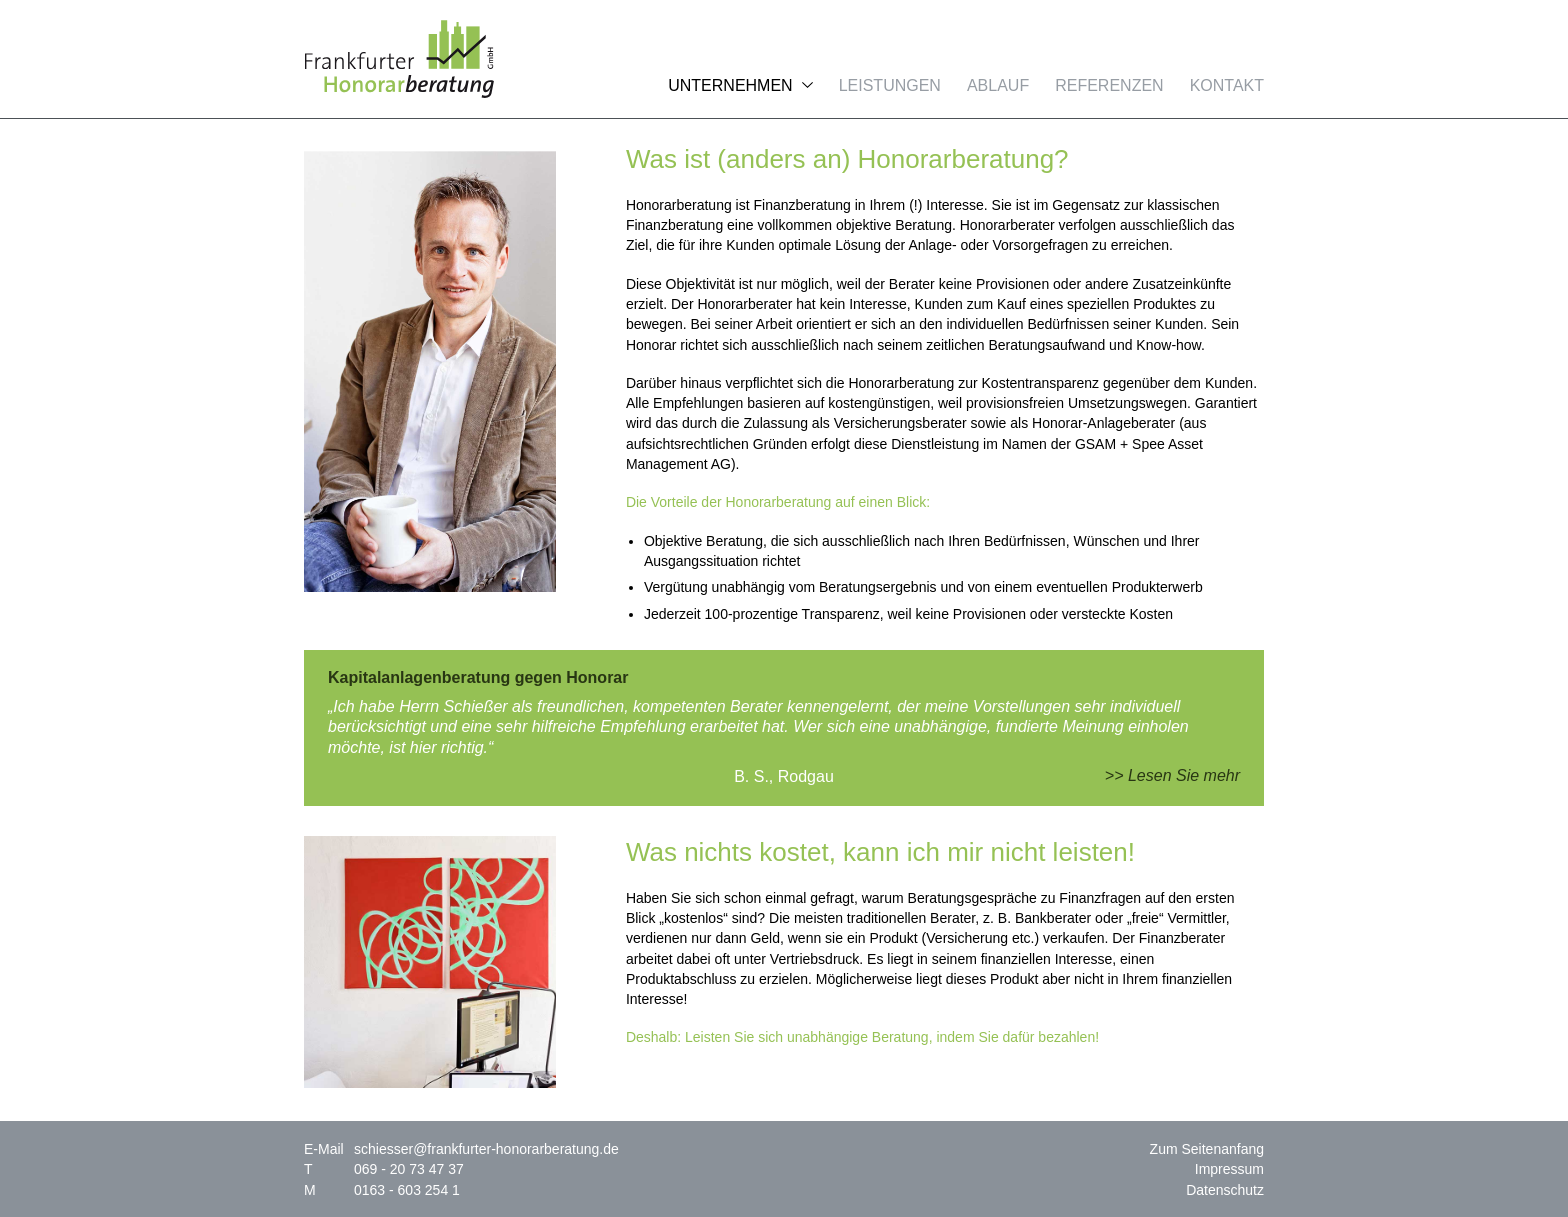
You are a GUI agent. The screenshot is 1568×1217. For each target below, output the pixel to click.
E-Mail (324, 1149)
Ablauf (998, 85)
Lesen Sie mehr (1184, 775)
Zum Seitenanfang (1207, 1149)
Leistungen (890, 85)
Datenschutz (1225, 1190)
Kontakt (1227, 85)
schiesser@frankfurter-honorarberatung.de (486, 1149)
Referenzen (1109, 85)
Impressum (1229, 1169)
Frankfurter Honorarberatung (399, 59)
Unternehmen (730, 85)
